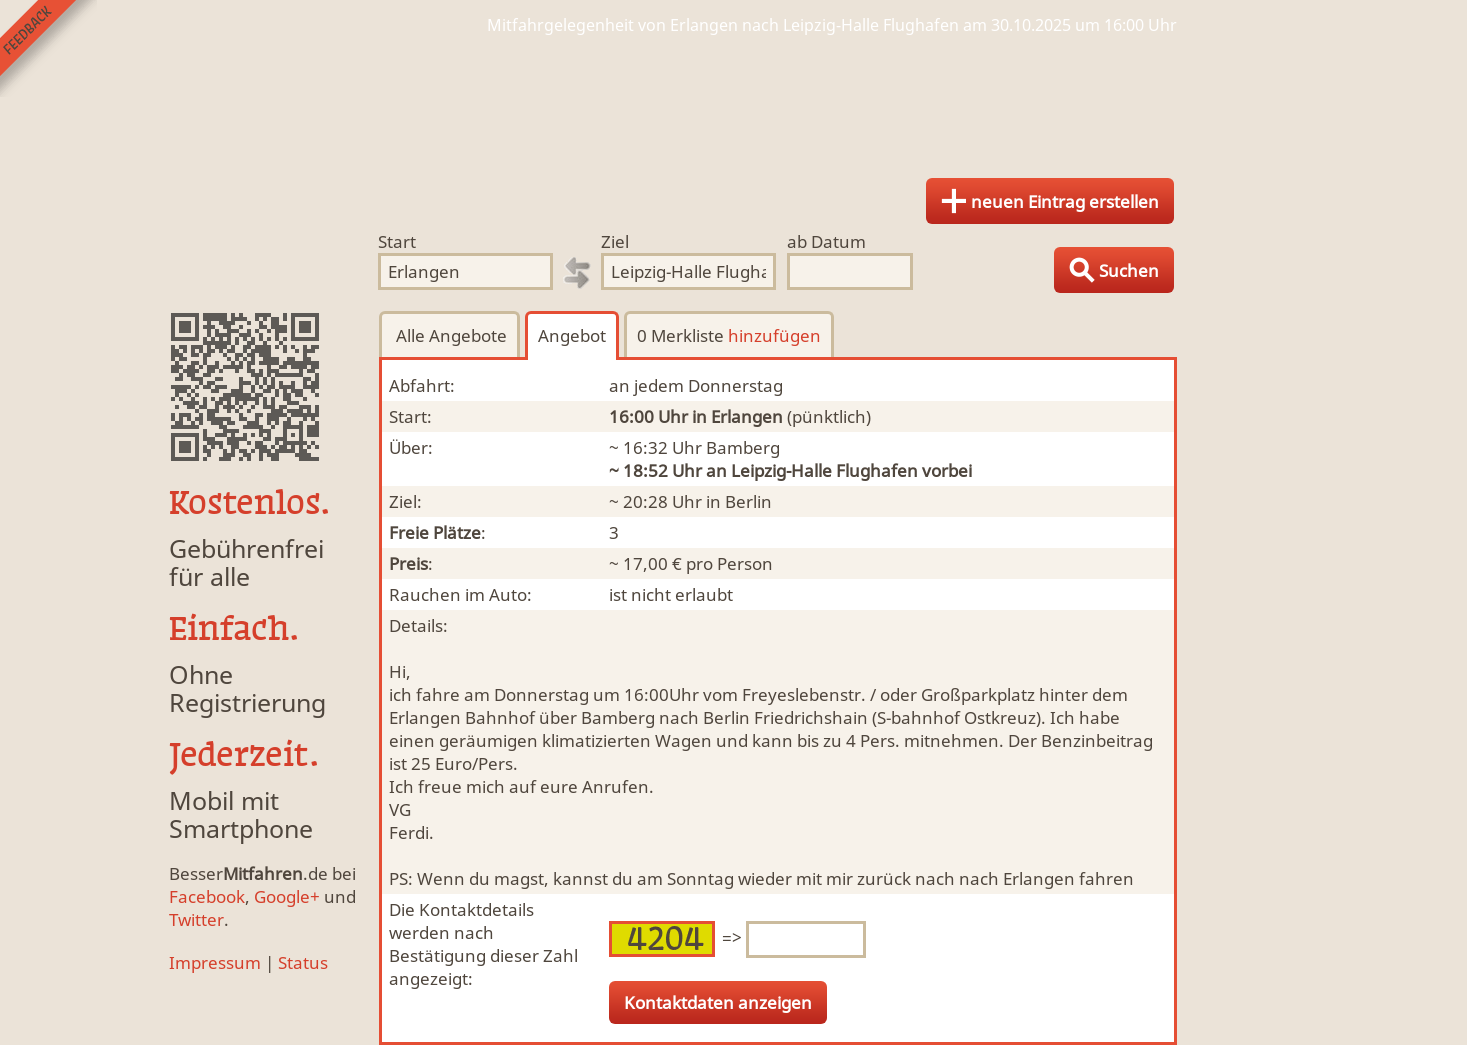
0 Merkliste (729, 335)
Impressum (215, 962)
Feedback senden (48, 48)
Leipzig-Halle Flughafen (824, 470)
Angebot (572, 335)
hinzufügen (774, 335)
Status (303, 962)
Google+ (287, 896)
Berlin (748, 501)
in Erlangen (737, 416)
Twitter (196, 919)
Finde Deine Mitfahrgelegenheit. (734, 100)
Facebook (207, 896)
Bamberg (743, 447)
